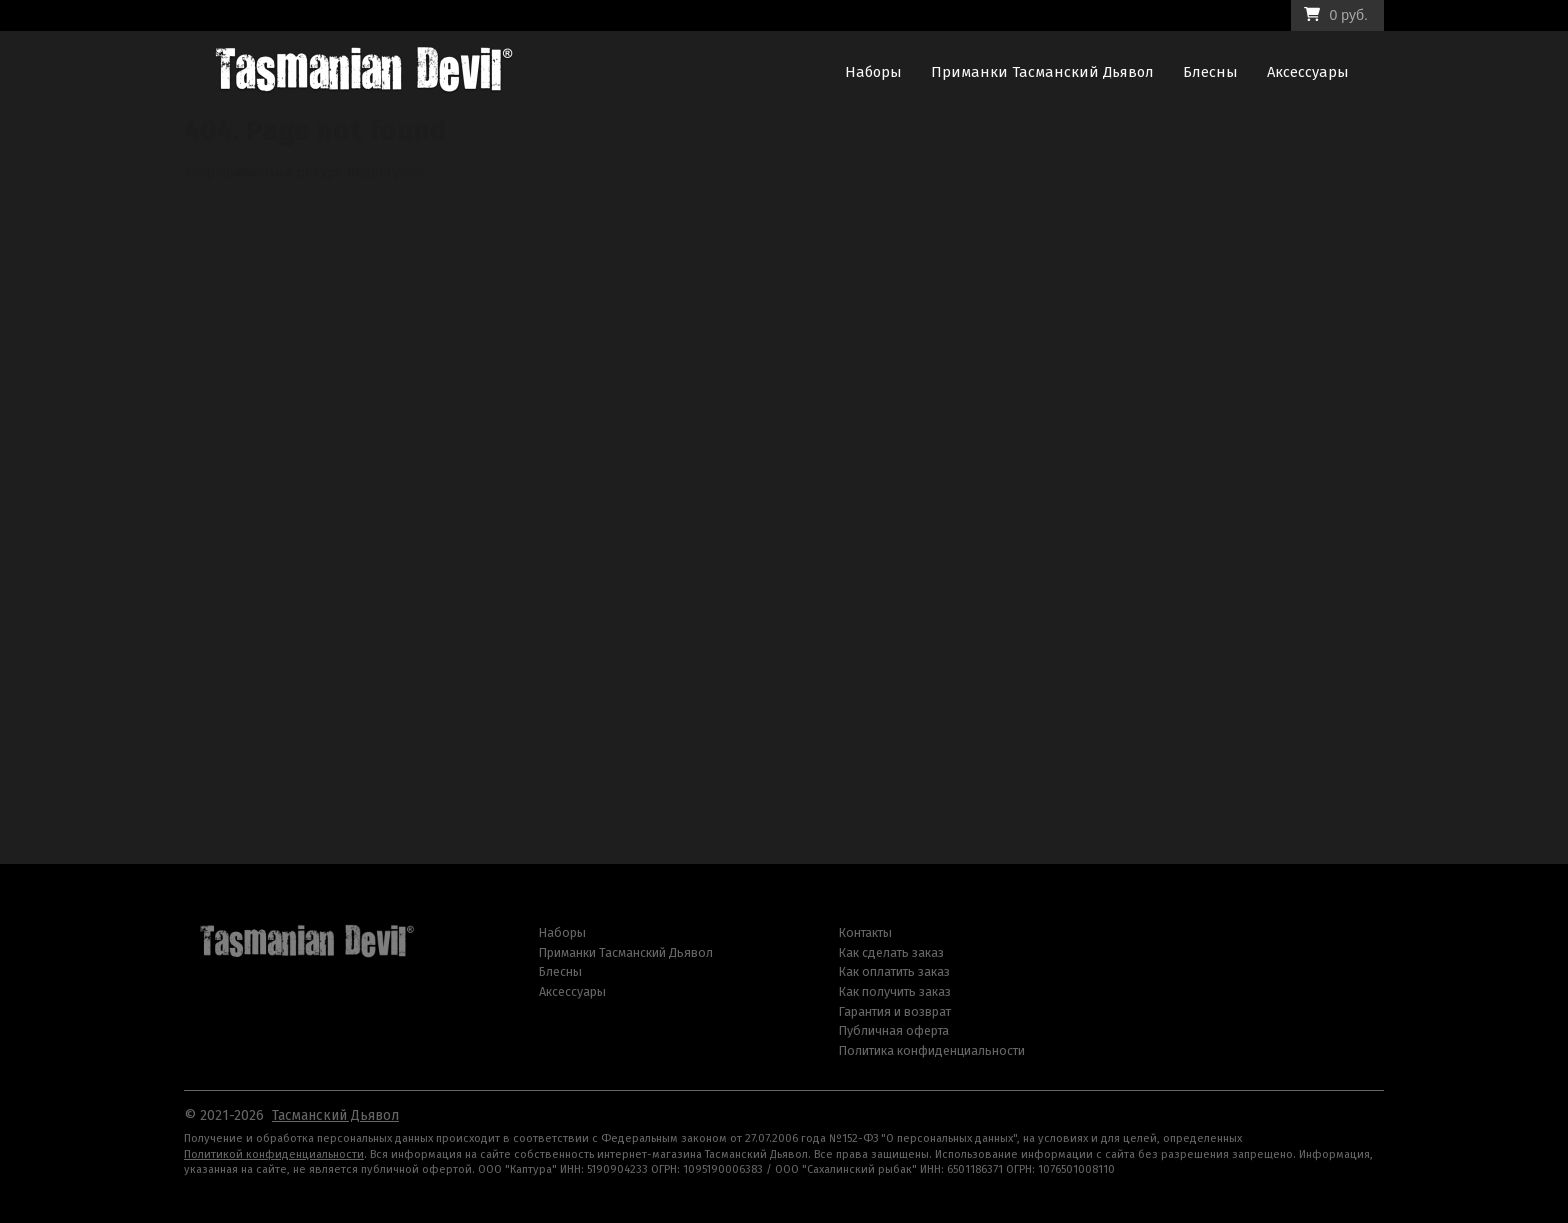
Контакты (865, 932)
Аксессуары (1308, 72)
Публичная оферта (894, 1030)
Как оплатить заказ (894, 971)
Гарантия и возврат (895, 1011)
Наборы (873, 72)
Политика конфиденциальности (932, 1050)
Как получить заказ (895, 991)
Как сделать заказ (891, 952)
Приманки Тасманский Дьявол (1042, 72)
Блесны (1210, 72)
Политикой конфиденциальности (274, 1154)
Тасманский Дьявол (335, 1115)
